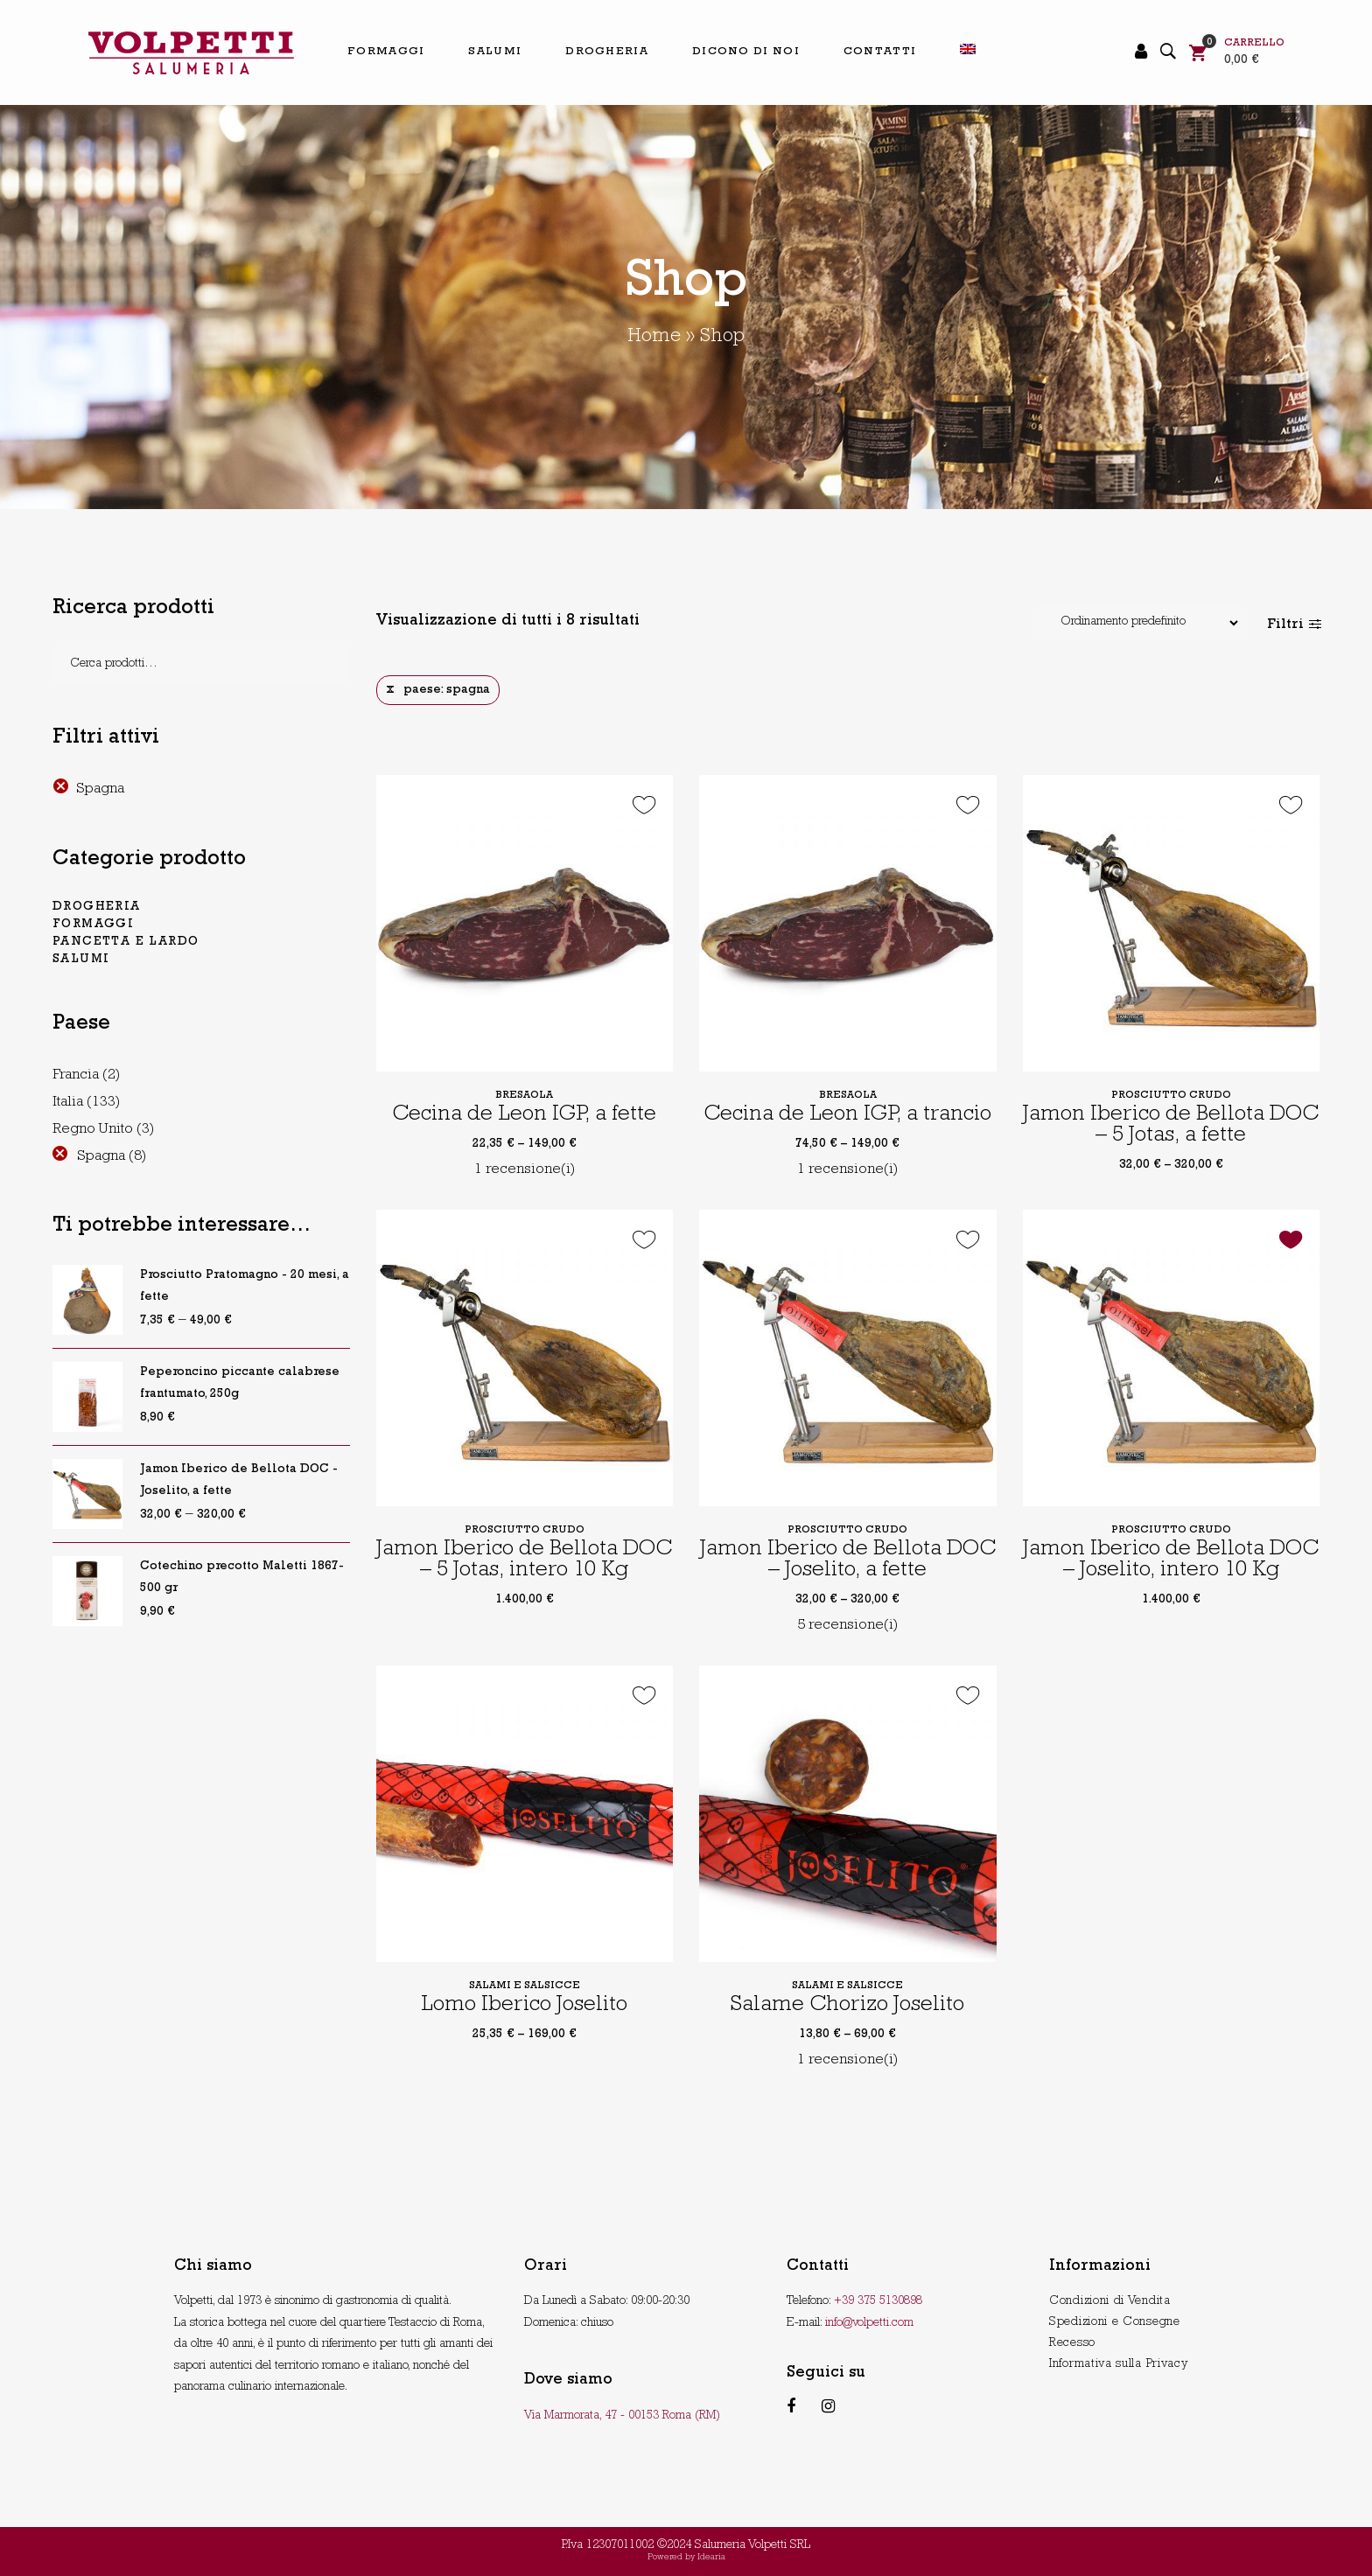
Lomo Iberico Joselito (524, 2006)
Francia (75, 1075)
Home (654, 337)
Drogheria (96, 907)
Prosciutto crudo (1171, 1096)
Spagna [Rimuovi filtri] (100, 789)
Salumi (80, 959)
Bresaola (524, 1096)
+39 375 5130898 (878, 2301)
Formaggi (93, 924)
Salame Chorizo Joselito (847, 2006)
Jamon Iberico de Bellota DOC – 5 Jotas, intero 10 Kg (524, 1560)
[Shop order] (1140, 622)
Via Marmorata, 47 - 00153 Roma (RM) (622, 2416)
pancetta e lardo (125, 942)
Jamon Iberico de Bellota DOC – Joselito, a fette (848, 1560)
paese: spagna (446, 690)
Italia (67, 1102)
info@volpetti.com (869, 2323)
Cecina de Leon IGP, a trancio (847, 1116)
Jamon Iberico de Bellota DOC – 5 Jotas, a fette (1171, 1126)
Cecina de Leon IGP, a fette (524, 1116)
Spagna (101, 1156)
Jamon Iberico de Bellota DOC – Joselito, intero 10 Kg (1171, 1560)
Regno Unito (92, 1129)
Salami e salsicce (524, 1986)
